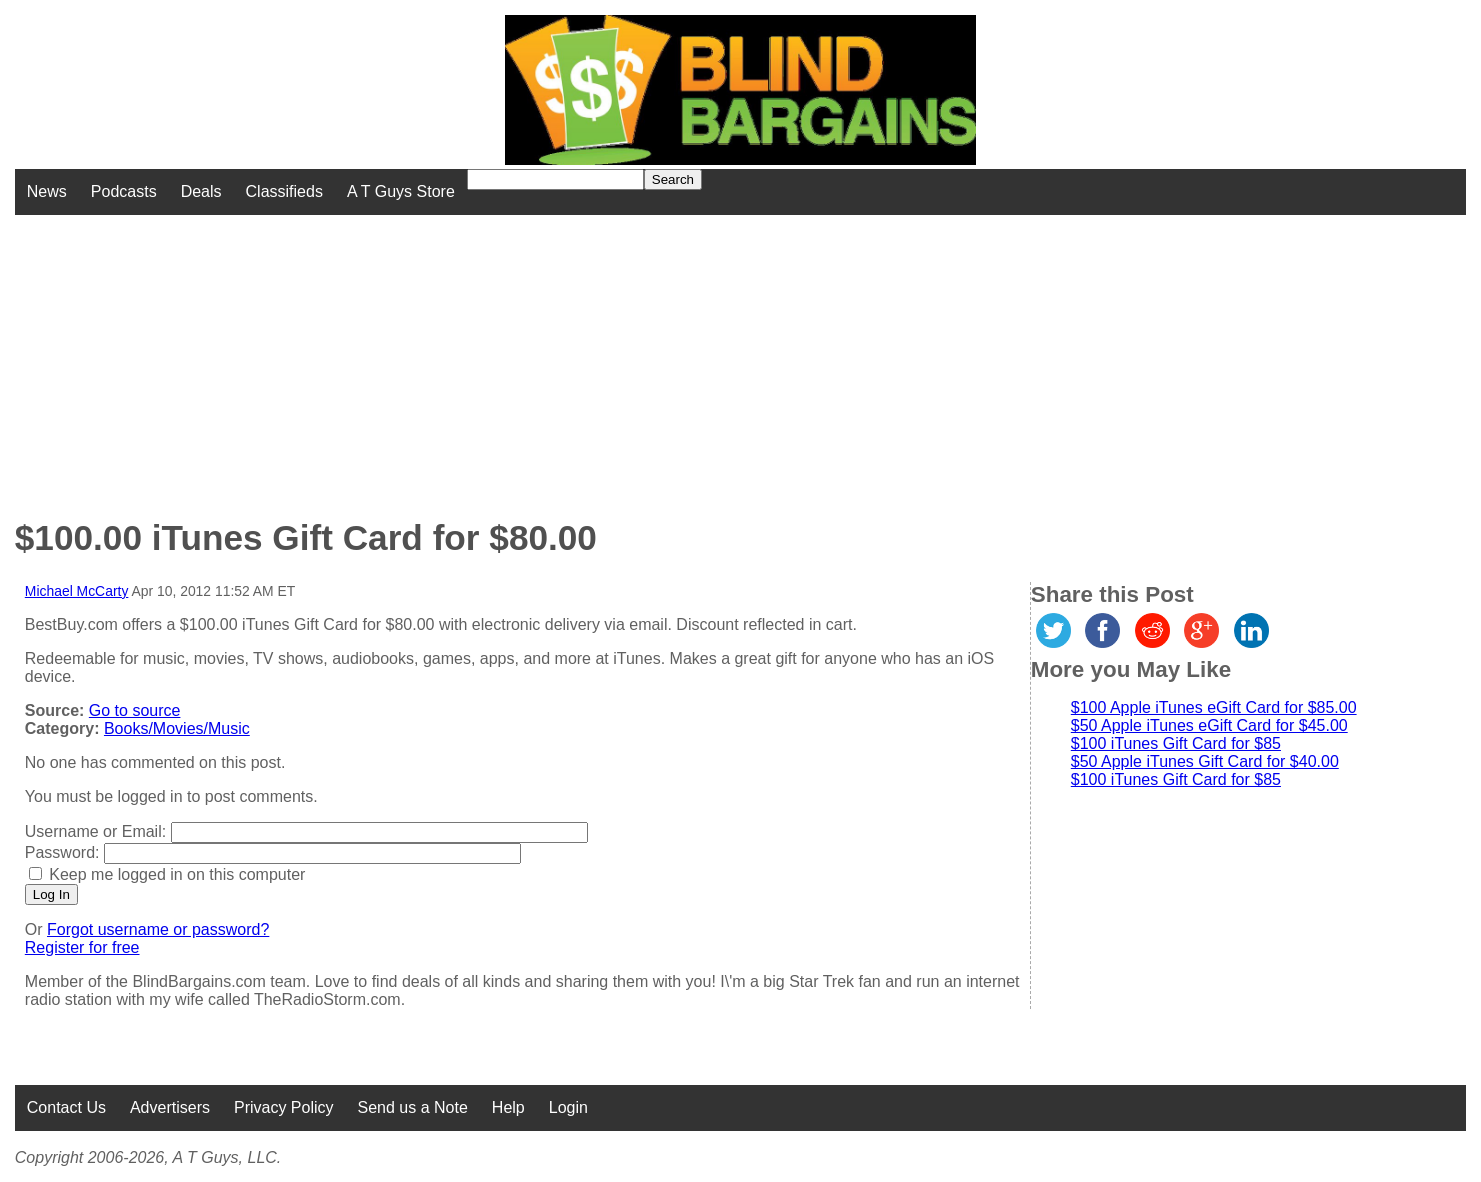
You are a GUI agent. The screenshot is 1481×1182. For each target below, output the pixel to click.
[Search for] (555, 179)
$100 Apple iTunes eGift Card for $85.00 (1214, 707)
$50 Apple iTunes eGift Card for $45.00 (1209, 725)
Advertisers (170, 1107)
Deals (201, 191)
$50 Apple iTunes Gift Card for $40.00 (1205, 761)
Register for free (82, 947)
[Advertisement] (595, 355)
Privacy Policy (284, 1107)
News (47, 191)
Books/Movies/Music (177, 728)
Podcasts (124, 191)
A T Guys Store (401, 191)
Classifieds (284, 191)
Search (673, 179)
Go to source (135, 710)
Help (508, 1107)
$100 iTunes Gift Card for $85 (1176, 743)
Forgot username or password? (158, 929)
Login (568, 1107)
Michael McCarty (77, 591)
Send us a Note (413, 1107)
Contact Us (66, 1107)
